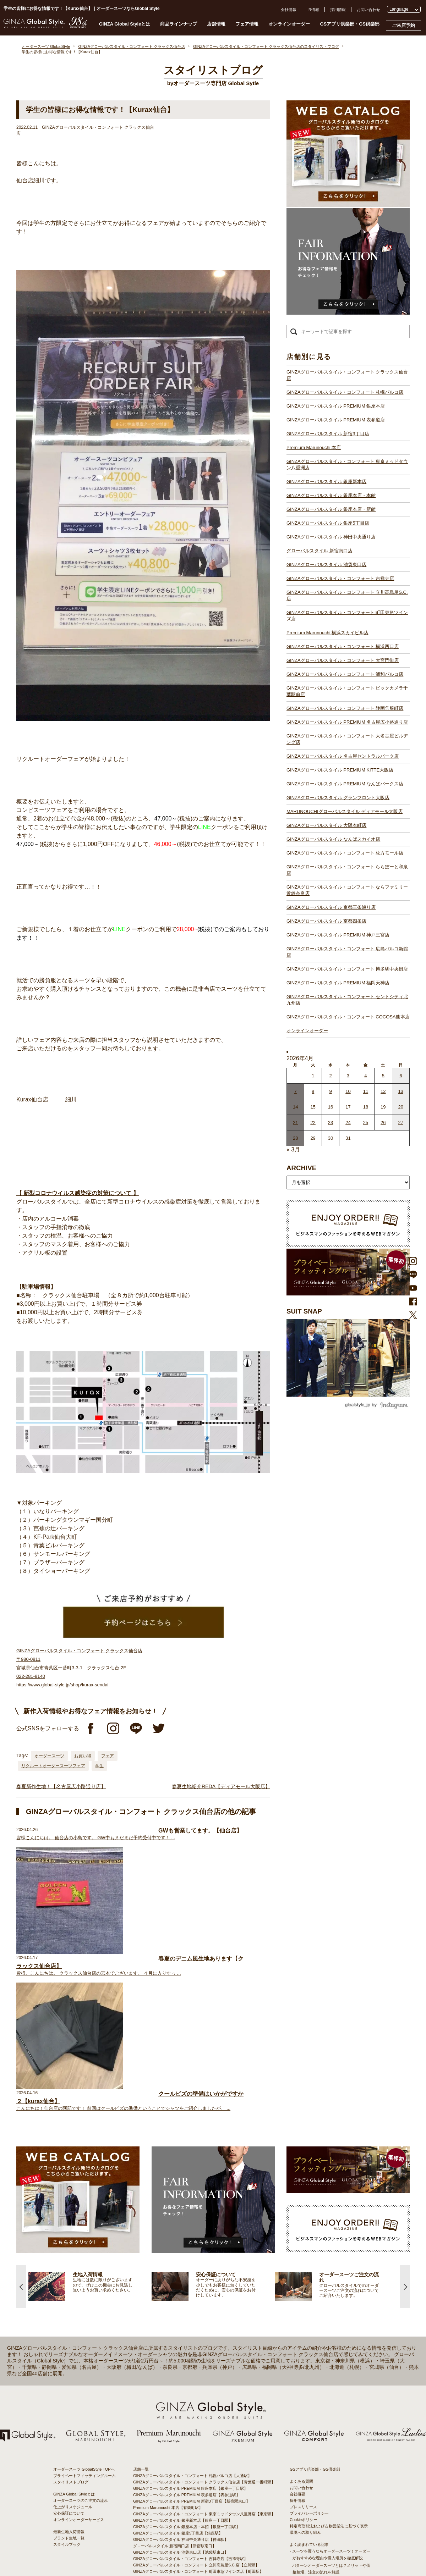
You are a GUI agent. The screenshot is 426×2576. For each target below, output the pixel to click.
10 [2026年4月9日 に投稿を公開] (347, 1091)
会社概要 (297, 2319)
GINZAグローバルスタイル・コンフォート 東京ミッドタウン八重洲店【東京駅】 (204, 2339)
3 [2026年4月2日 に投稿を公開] (348, 1075)
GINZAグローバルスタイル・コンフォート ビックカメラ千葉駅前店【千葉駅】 (202, 2428)
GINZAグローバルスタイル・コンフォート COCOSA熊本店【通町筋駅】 (197, 2556)
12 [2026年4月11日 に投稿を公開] (383, 1091)
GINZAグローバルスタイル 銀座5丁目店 (327, 523)
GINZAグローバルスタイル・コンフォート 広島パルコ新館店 (347, 952)
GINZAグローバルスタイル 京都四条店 (326, 921)
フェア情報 (246, 24)
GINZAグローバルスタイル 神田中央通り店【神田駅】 (180, 2364)
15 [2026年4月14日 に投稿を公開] (312, 1107)
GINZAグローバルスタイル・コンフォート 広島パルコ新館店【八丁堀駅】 (198, 2530)
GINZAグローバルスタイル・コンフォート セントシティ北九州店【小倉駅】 (200, 2549)
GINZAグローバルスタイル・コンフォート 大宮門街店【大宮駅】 (190, 2415)
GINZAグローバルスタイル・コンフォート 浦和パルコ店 (344, 674)
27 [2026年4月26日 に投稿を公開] (400, 1122)
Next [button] (405, 2111)
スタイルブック (67, 2369)
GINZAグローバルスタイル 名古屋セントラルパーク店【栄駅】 (188, 2453)
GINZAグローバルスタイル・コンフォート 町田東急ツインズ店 (347, 615)
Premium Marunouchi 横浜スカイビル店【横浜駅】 (177, 2402)
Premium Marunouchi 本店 (313, 447)
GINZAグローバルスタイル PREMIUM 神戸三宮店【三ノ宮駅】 (188, 2524)
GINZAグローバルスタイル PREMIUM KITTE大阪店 (339, 770)
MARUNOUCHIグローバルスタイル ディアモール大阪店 (344, 811)
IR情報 (313, 9)
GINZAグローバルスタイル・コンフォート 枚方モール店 (344, 853)
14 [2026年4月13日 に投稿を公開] (295, 1107)
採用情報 (338, 9)
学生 (99, 1765)
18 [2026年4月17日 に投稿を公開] (365, 1107)
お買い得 (82, 1755)
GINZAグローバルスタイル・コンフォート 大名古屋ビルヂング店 (347, 739)
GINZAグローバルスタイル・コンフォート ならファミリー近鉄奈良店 (347, 890)
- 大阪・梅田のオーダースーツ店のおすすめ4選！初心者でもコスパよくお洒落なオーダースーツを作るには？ (330, 2459)
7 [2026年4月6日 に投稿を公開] (295, 1091)
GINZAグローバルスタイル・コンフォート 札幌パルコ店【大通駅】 (192, 2300)
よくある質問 (301, 2306)
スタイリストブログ (70, 2307)
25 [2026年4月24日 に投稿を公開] (365, 1122)
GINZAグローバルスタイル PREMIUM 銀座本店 (335, 406)
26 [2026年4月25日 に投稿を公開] (383, 1122)
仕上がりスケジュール (72, 2331)
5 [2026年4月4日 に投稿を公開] (383, 1075)
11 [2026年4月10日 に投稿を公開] (365, 1091)
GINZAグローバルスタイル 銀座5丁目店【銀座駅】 (178, 2358)
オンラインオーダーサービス (78, 2344)
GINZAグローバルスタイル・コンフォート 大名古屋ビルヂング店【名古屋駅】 (202, 2447)
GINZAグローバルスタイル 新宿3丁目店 (327, 433)
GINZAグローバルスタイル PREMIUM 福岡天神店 (337, 982)
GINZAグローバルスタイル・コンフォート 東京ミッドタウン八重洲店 (347, 464)
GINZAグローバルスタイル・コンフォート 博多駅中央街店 (347, 969)
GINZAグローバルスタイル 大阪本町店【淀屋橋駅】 (178, 2485)
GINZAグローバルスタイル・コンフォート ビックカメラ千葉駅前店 (347, 691)
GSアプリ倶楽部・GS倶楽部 (349, 24)
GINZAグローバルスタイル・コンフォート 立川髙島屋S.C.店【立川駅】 (196, 2390)
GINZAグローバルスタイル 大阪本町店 (326, 825)
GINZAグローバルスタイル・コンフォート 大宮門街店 (342, 660)
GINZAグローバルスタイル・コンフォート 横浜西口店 (342, 646)
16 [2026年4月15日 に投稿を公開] (330, 1107)
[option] (90, 2111)
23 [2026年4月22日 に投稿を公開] (330, 1122)
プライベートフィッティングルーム (84, 2300)
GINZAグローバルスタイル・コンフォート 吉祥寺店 (340, 578)
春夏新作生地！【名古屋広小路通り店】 (61, 1786)
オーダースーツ (49, 1755)
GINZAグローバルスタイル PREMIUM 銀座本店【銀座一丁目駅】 (190, 2313)
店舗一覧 (141, 2294)
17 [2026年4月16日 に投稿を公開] (347, 1107)
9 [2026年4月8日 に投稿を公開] (330, 1091)
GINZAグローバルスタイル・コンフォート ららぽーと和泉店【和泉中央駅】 (200, 2505)
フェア (107, 1755)
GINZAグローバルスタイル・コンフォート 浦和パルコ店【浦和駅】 (192, 2422)
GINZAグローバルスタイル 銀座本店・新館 (331, 509)
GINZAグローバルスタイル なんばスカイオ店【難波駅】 (182, 2492)
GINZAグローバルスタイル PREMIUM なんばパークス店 (344, 783)
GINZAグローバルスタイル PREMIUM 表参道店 (335, 419)
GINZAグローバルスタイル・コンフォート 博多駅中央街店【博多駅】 (194, 2543)
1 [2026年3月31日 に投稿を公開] (313, 1075)
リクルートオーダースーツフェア (53, 1765)
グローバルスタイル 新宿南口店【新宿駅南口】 (174, 2370)
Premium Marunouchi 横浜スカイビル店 (327, 632)
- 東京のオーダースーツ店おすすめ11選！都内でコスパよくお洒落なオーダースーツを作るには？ (330, 2438)
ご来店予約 (403, 25)
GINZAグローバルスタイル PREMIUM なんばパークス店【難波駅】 (192, 2466)
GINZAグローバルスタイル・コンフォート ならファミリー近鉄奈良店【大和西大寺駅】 (210, 2511)
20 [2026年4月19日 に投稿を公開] (400, 1107)
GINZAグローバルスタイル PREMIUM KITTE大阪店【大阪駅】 (188, 2460)
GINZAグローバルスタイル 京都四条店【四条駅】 (176, 2517)
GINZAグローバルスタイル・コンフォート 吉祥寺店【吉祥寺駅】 (190, 2383)
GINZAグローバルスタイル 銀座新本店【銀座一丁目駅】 (182, 2345)
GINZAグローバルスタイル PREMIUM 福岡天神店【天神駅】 (186, 2536)
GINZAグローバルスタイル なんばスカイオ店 (333, 839)
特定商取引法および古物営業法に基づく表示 (329, 2351)
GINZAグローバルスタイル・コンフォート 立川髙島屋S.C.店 (347, 595)
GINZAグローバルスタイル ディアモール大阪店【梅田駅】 (184, 2479)
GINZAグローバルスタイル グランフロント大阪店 (337, 797)
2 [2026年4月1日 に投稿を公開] (330, 1075)
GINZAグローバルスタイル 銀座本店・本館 (331, 495)
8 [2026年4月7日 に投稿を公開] (313, 1091)
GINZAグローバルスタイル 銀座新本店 (326, 481)
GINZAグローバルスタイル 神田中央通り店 (331, 537)
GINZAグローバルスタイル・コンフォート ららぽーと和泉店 (347, 870)
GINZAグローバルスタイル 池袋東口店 (326, 564)
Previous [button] (21, 2111)
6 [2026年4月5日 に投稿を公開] (400, 1075)
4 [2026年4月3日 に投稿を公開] (365, 1075)
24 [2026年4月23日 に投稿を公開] (347, 1122)
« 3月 (293, 1149)
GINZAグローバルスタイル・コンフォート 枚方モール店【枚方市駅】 (194, 2498)
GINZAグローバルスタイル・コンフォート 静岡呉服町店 (344, 708)
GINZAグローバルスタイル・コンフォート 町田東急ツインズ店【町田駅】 (198, 2396)
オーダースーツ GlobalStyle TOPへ (84, 2294)
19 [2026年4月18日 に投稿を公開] (383, 1107)
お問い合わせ (368, 9)
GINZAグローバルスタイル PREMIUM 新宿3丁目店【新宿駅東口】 (191, 2326)
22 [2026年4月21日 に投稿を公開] (312, 1122)
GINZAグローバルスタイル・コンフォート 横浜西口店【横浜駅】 (190, 2409)
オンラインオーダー (289, 24)
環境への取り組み (305, 2357)
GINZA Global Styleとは (125, 24)
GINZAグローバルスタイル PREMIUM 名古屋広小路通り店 (347, 722)
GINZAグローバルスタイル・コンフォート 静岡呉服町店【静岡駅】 (192, 2434)
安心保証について (68, 2338)
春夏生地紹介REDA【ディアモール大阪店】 (221, 1786)
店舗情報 (216, 24)
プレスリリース (303, 2331)
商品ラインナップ (178, 24)
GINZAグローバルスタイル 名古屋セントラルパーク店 (342, 756)
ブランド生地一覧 (68, 2363)
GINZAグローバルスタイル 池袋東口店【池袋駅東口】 (180, 2377)
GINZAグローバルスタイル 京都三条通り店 (331, 907)
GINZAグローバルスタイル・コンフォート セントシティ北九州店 (347, 1000)
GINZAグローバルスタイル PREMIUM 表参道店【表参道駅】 (186, 2319)
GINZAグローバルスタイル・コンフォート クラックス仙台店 (347, 375)
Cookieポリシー (303, 2344)
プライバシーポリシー (309, 2338)
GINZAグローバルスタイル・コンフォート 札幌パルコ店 (344, 392)
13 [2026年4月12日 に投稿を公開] (400, 1091)
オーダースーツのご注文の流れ (80, 2325)
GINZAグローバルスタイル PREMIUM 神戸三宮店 (337, 935)
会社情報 (288, 9)
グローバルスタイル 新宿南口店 (319, 550)
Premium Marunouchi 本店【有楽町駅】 (168, 2332)
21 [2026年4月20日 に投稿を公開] (295, 1122)
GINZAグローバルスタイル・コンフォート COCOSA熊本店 (348, 1016)
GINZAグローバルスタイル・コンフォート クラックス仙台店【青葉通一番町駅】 (204, 2307)
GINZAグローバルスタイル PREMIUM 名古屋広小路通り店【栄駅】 (192, 2441)
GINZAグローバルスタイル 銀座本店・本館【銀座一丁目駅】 (186, 2351)
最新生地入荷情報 (68, 2356)
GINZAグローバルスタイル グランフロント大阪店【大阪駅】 (186, 2473)
